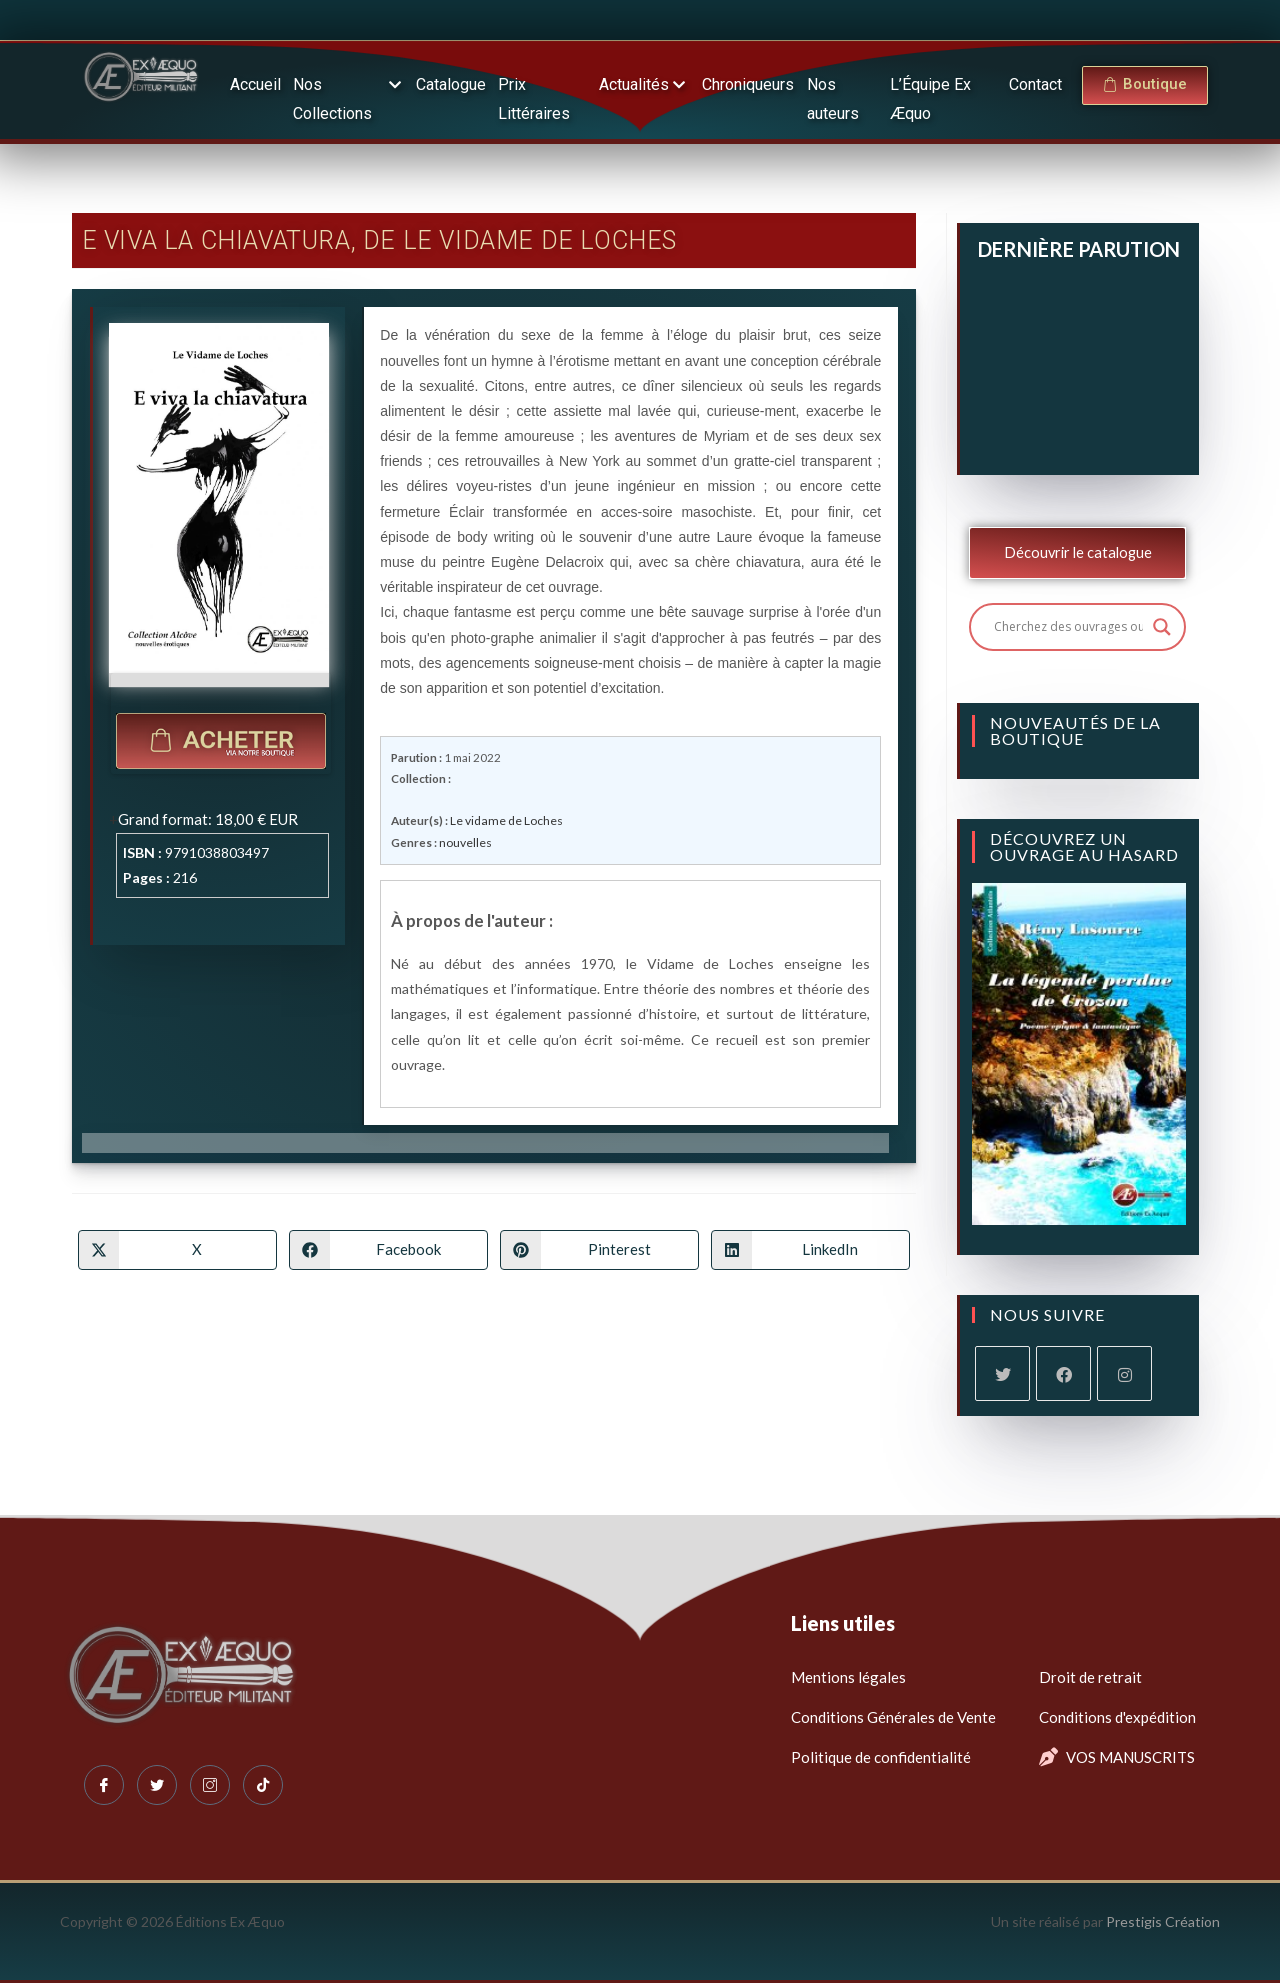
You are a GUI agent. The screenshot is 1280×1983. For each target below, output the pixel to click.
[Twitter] (157, 1785)
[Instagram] (1124, 1373)
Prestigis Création (1163, 1921)
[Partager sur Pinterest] (599, 1248)
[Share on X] (177, 1248)
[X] (1002, 1373)
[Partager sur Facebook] (388, 1248)
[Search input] (1068, 627)
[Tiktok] (263, 1785)
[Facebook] (1063, 1373)
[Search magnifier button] (1162, 627)
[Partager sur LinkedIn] (810, 1248)
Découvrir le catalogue (1078, 552)
